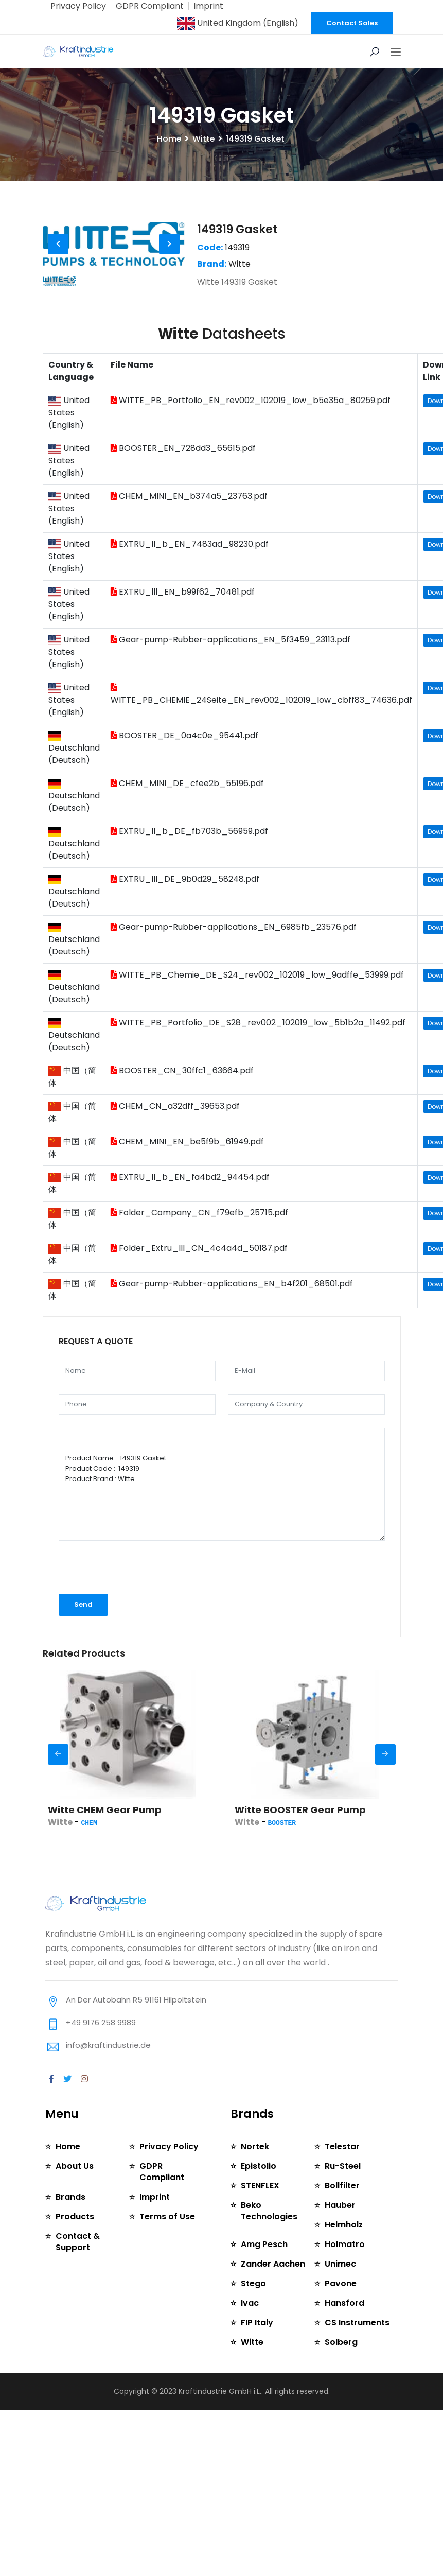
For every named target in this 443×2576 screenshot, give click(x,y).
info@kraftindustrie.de (108, 2079)
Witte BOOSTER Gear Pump (300, 1843)
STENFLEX (259, 2220)
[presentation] (113, 1602)
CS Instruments (356, 2357)
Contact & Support (77, 2265)
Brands (70, 2220)
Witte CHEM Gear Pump (105, 1843)
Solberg (341, 2376)
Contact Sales (352, 23)
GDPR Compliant (144, 6)
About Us (75, 2200)
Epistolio (258, 2200)
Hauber (340, 2239)
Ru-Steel (342, 2200)
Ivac (249, 2337)
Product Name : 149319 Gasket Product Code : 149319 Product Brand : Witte (222, 1518)
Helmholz (344, 2259)
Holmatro (344, 2278)
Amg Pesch (264, 2278)
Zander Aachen (272, 2298)
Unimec (340, 2298)
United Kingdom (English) (240, 23)
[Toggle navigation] (396, 51)
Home (169, 173)
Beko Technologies (269, 2245)
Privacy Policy (76, 6)
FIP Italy (256, 2357)
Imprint (199, 6)
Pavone (340, 2317)
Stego (253, 2317)
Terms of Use (166, 2239)
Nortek (255, 2180)
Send (83, 1639)
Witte (203, 173)
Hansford (344, 2337)
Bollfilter (342, 2220)
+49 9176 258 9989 (101, 2056)
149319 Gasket (237, 264)
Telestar (342, 2180)
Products (75, 2239)
